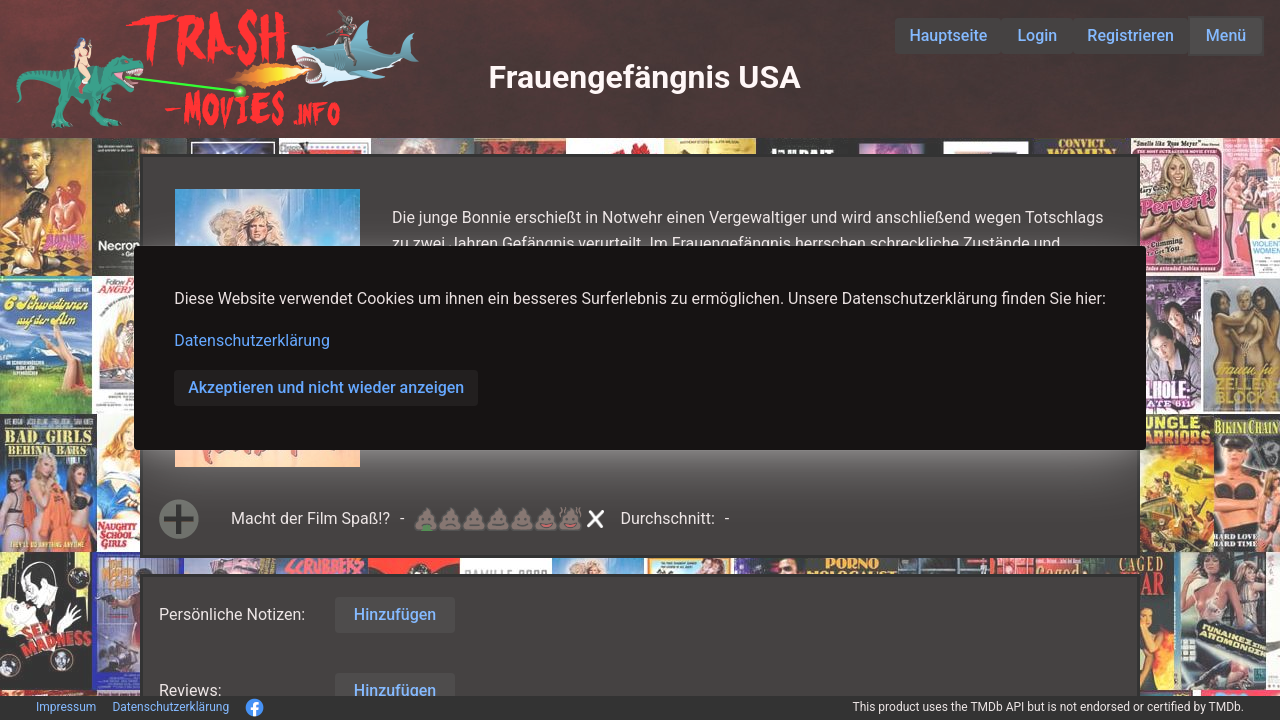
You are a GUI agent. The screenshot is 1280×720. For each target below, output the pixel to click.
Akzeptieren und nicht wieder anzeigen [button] (326, 387)
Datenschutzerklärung (252, 340)
